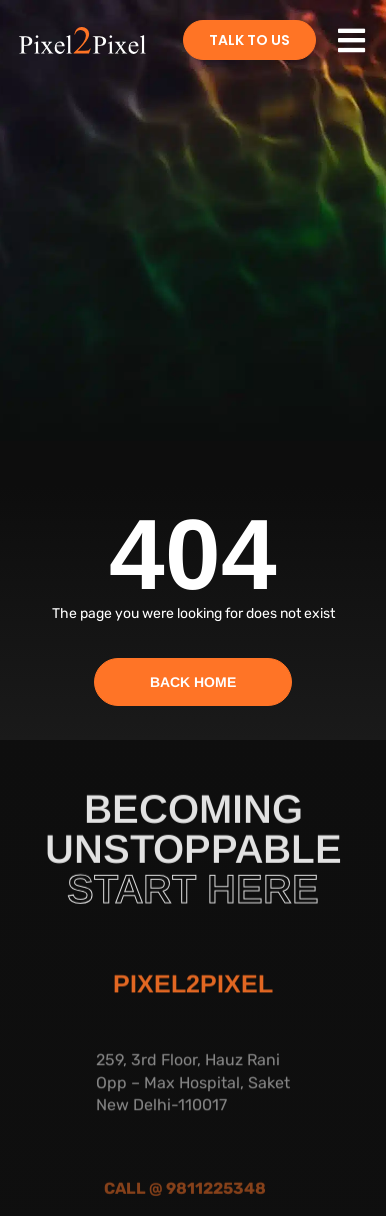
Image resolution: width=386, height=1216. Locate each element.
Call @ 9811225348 (185, 1197)
